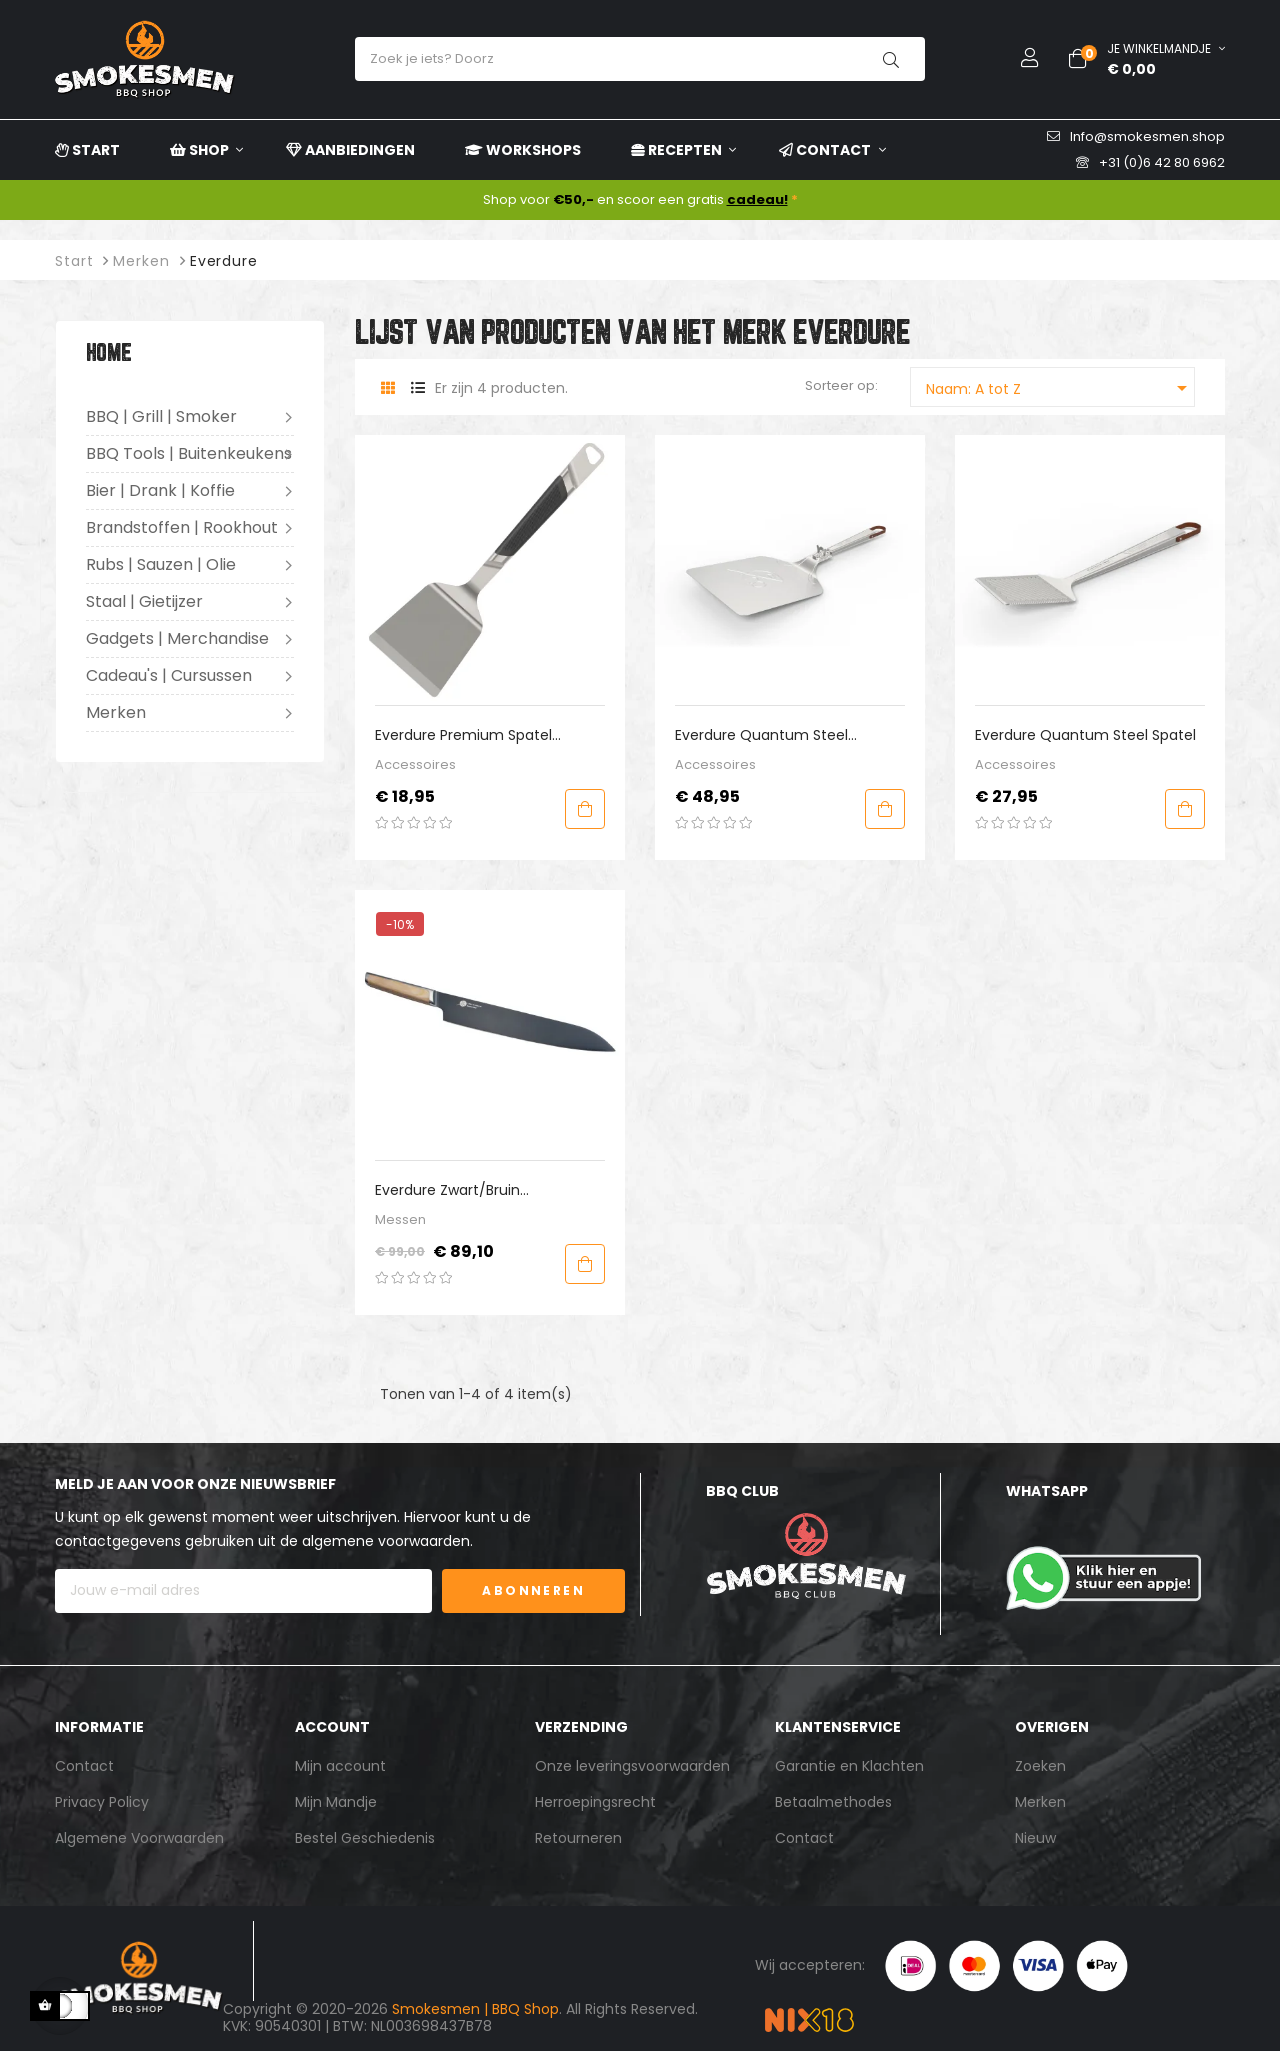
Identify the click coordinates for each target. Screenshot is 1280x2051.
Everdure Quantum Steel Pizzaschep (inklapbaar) (761, 735)
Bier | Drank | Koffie (160, 490)
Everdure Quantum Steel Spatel (1085, 735)
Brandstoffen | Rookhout (182, 527)
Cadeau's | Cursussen (169, 675)
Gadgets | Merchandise (177, 638)
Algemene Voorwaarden (139, 1838)
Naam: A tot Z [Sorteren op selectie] (1060, 388)
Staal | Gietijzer (144, 601)
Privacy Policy (102, 1802)
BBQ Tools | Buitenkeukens (189, 453)
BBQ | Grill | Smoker (161, 416)
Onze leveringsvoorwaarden (632, 1766)
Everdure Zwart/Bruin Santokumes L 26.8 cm (455, 1190)
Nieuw (1035, 1838)
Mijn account (340, 1766)
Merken (116, 712)
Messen (400, 1219)
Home (109, 354)
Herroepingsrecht (595, 1802)
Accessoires (415, 764)
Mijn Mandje (336, 1802)
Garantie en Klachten (849, 1766)
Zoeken (1040, 1766)
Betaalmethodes (833, 1802)
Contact (84, 1766)
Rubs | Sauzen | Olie (161, 564)
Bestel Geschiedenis (365, 1838)
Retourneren (578, 1838)
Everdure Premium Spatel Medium (463, 735)
